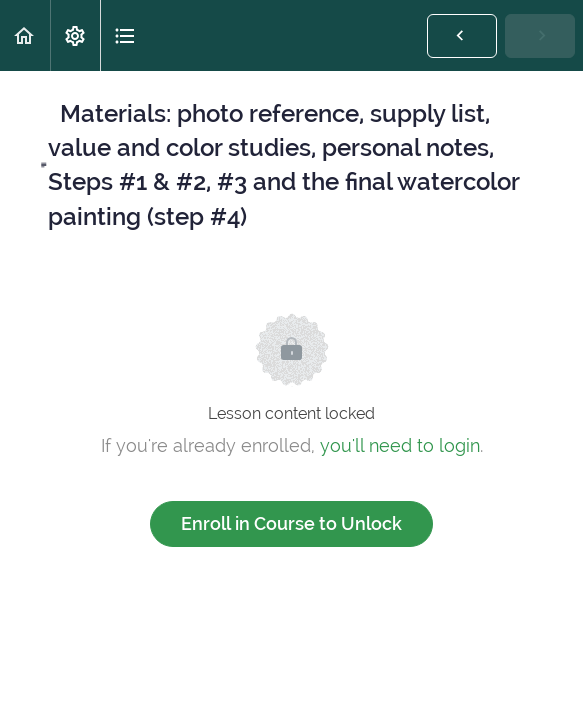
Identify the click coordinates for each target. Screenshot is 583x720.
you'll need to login (400, 445)
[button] (25, 35)
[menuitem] (75, 35)
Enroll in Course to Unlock (291, 523)
